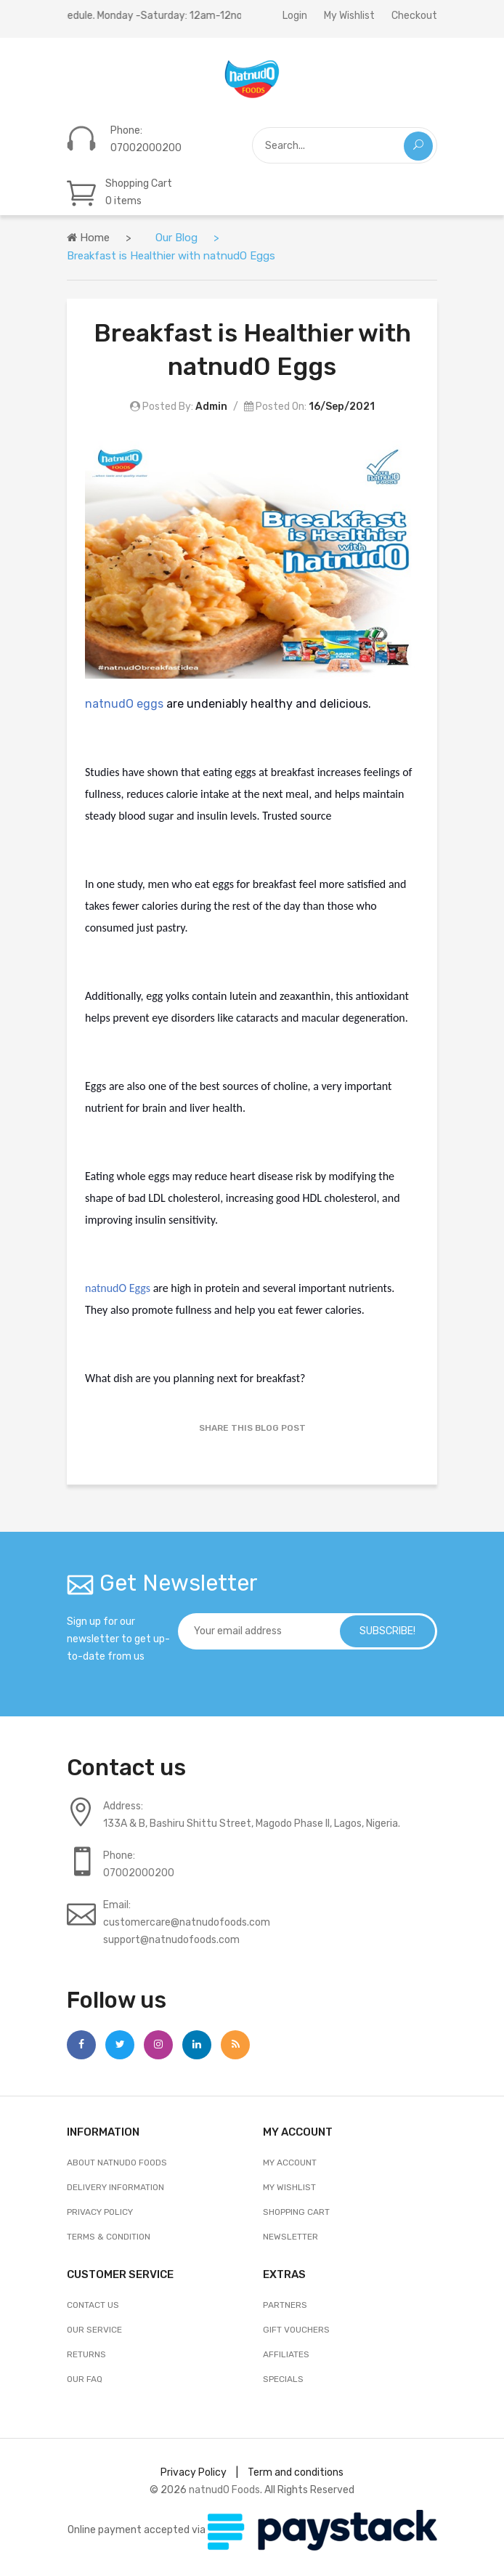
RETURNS (86, 2354)
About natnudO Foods (117, 2162)
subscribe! (385, 1631)
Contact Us (93, 2305)
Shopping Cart (296, 2212)
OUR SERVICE (94, 2330)
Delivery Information (115, 2187)
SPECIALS (283, 2379)
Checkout (414, 15)
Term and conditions (296, 2472)
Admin (211, 406)
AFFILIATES (286, 2354)
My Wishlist (349, 15)
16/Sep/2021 (342, 406)
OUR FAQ (84, 2379)
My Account (290, 2162)
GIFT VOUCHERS (296, 2330)
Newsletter (290, 2237)
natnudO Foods (224, 2490)
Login (295, 15)
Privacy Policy (100, 2212)
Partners (285, 2305)
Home (88, 237)
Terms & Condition (108, 2237)
